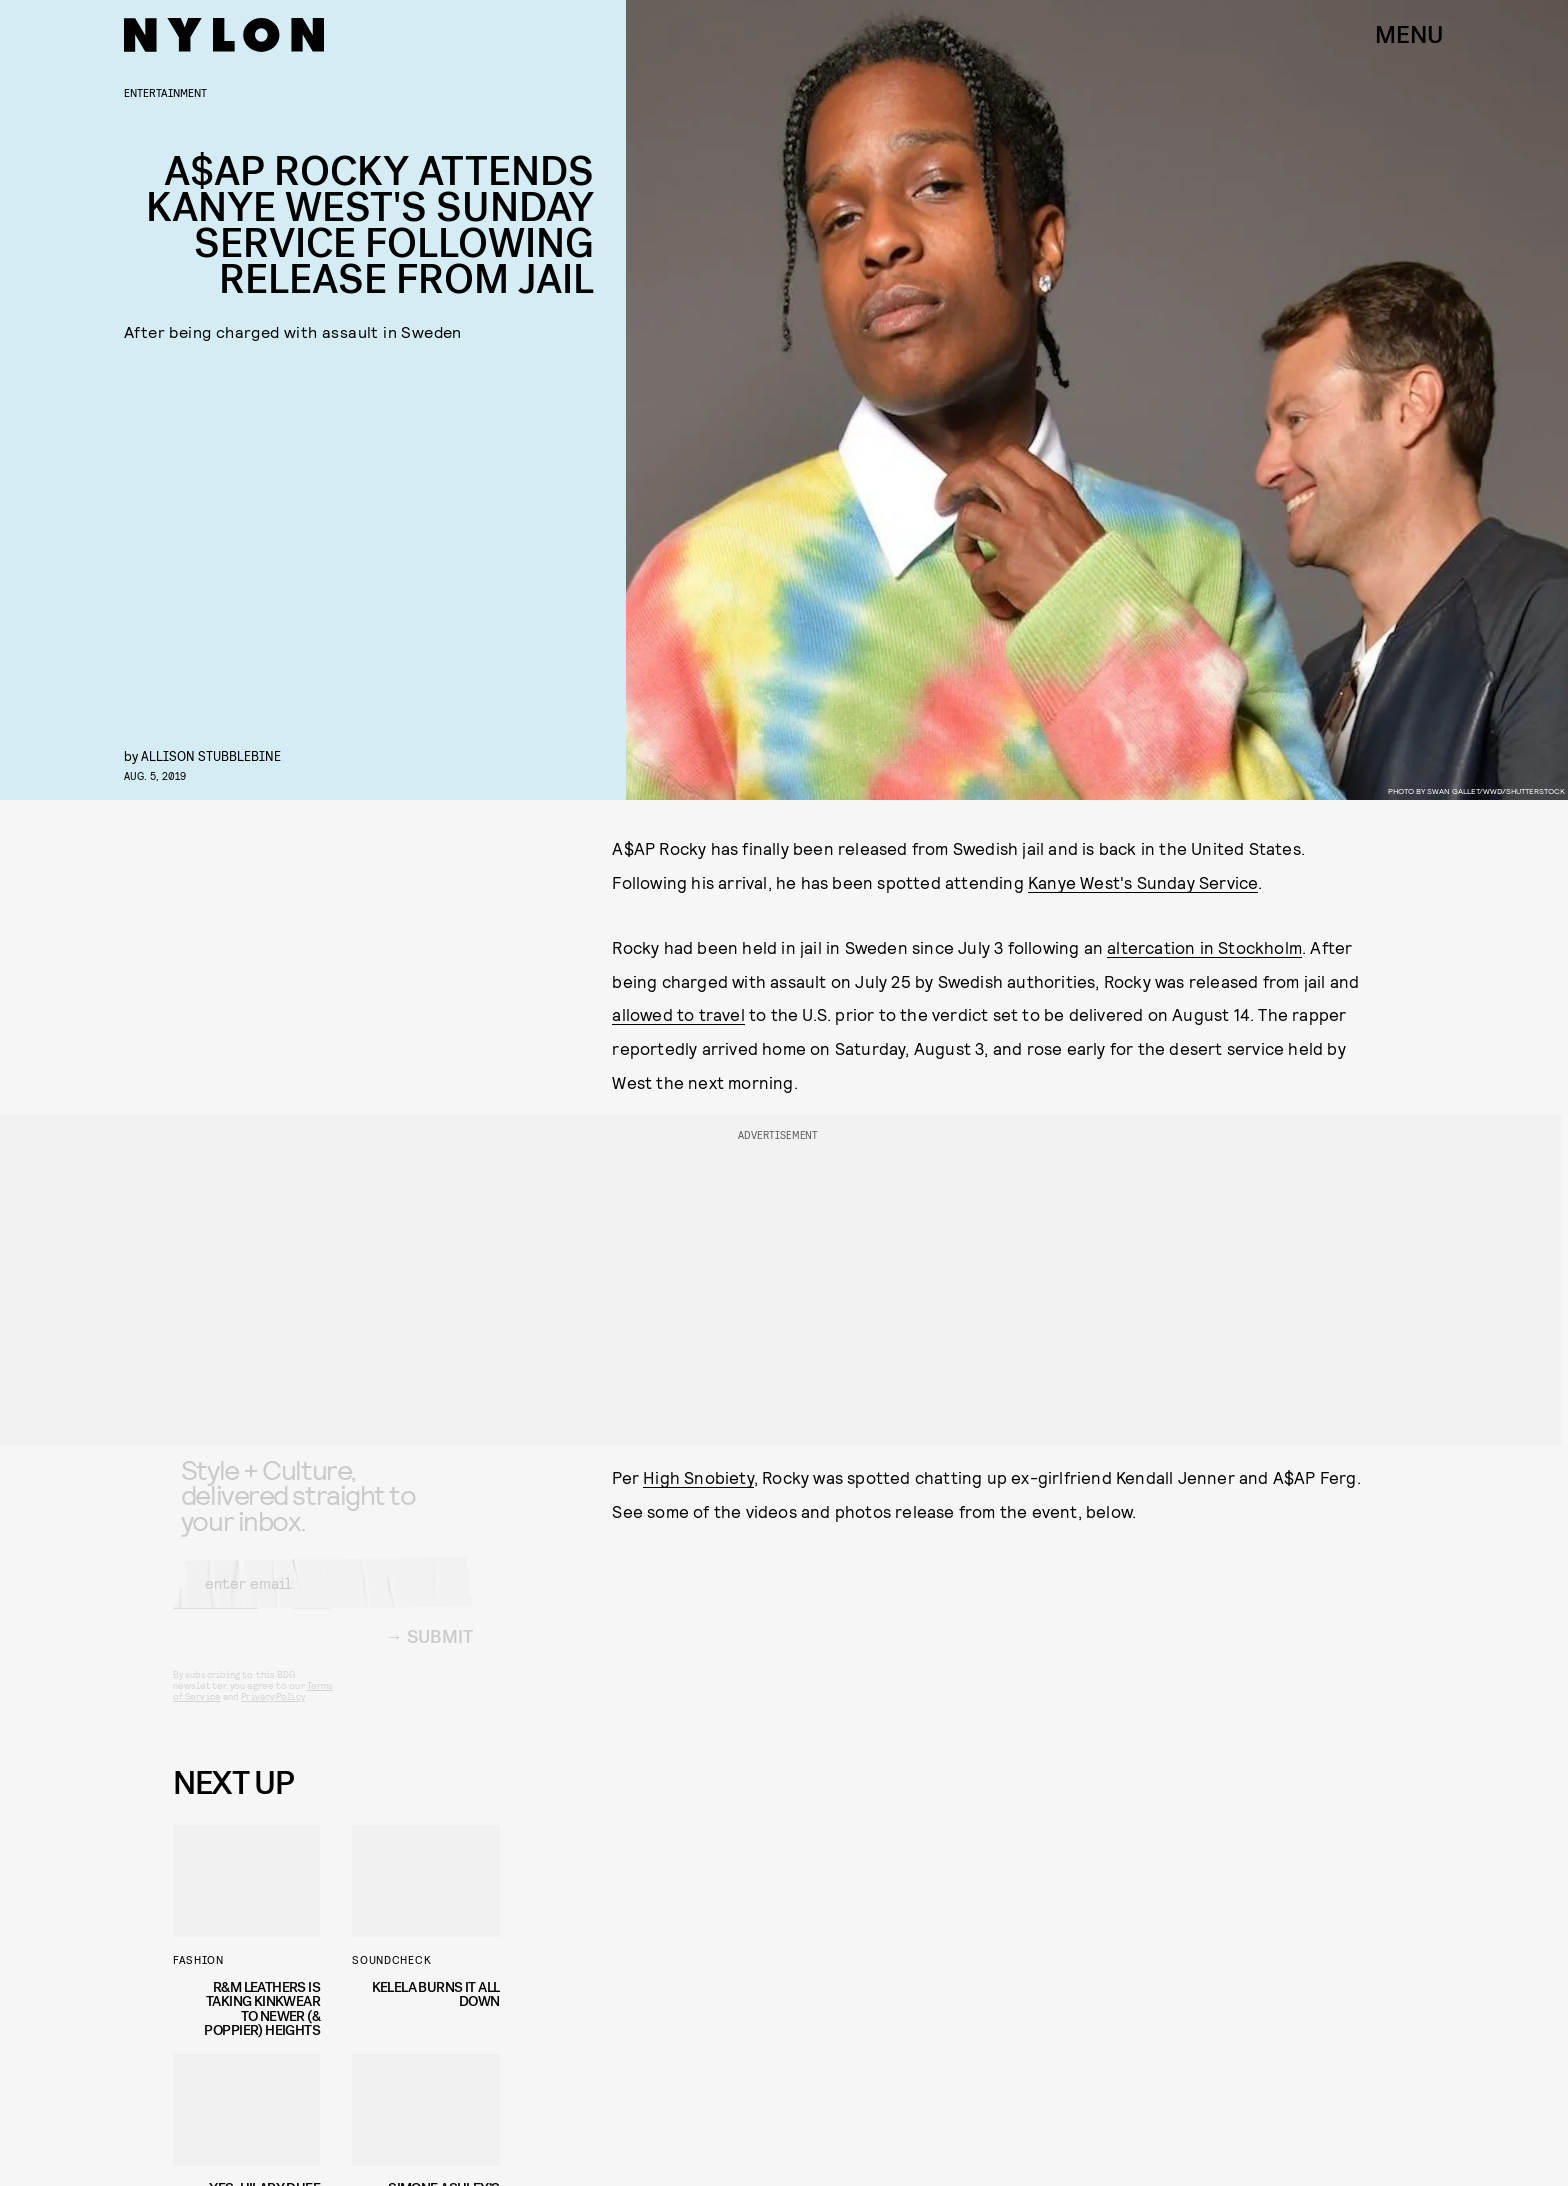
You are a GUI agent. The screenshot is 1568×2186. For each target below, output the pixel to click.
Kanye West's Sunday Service (1143, 882)
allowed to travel (678, 1014)
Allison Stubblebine (211, 755)
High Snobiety (698, 1477)
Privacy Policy (272, 1712)
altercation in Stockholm (1204, 947)
